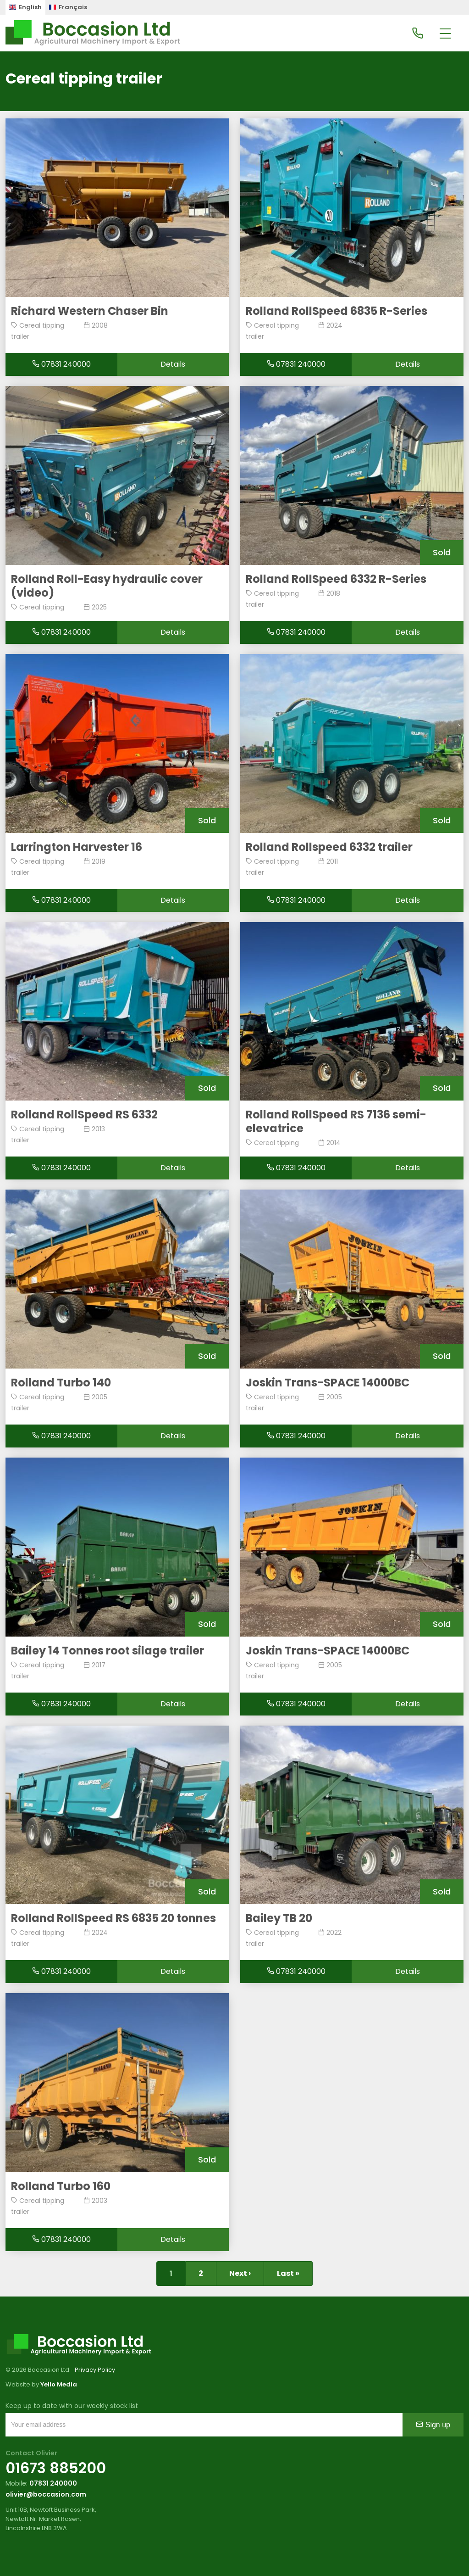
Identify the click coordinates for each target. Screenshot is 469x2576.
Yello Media (58, 2384)
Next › (240, 2273)
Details (172, 364)
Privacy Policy (95, 2369)
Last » (288, 2273)
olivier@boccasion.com (46, 2494)
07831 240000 (61, 364)
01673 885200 (56, 2468)
